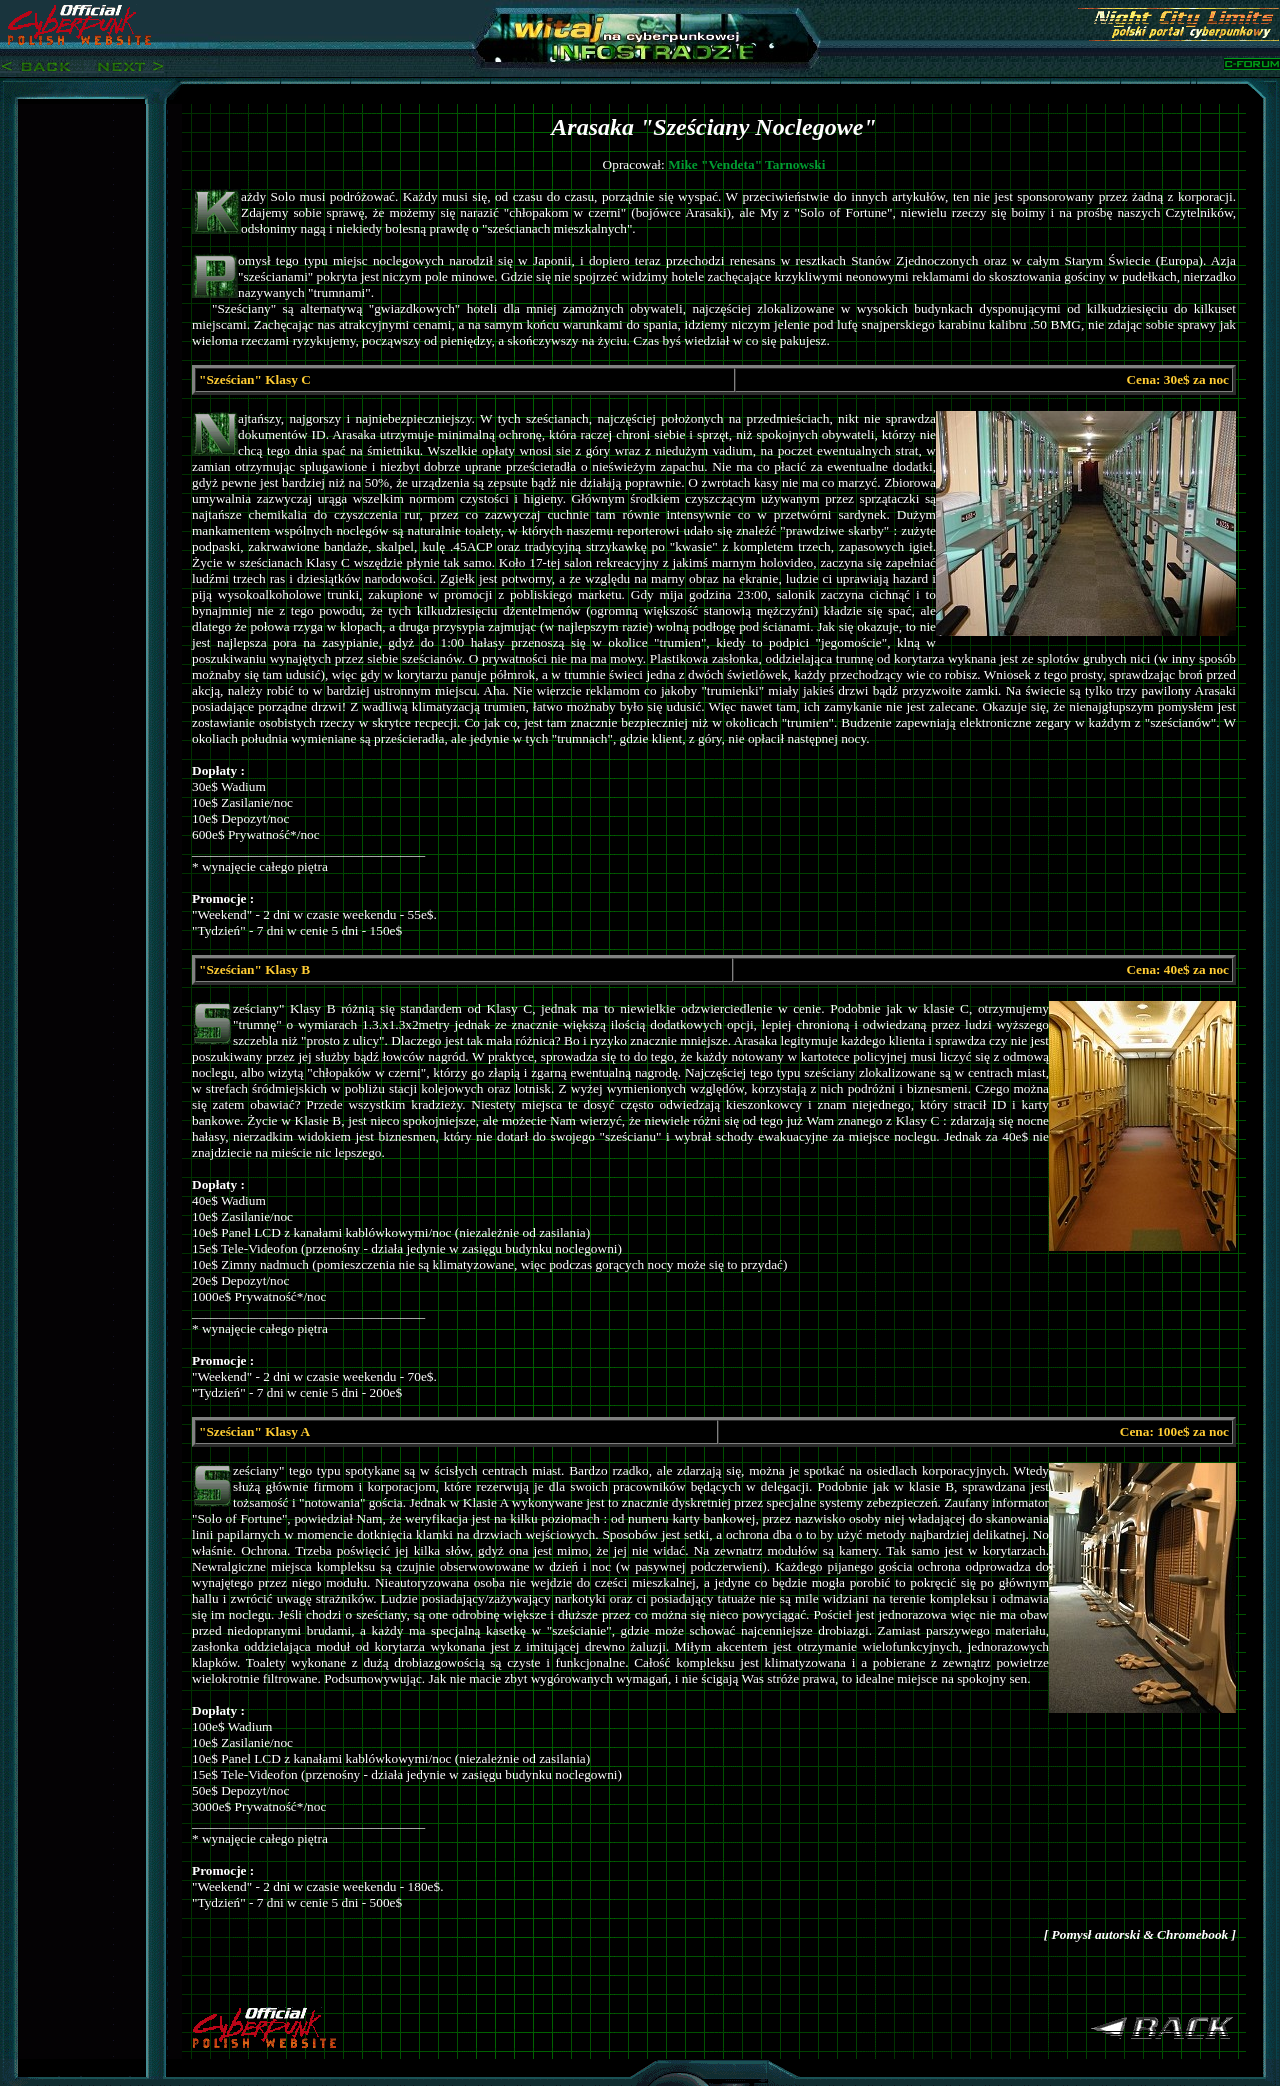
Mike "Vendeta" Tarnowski (746, 164)
